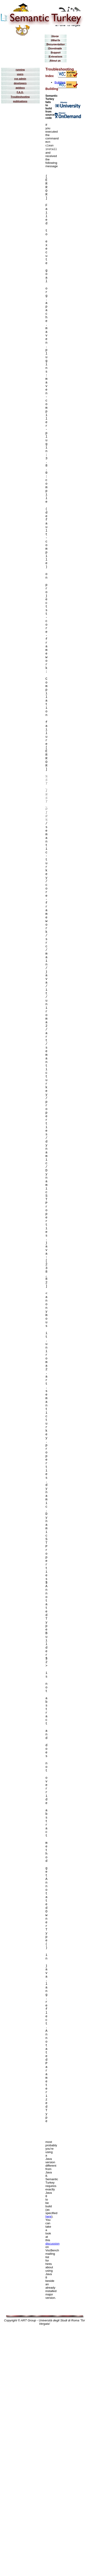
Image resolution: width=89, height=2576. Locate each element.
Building (59, 82)
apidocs (20, 87)
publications (20, 101)
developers (20, 83)
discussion (52, 2489)
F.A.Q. (20, 92)
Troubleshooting (20, 96)
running (20, 69)
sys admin (20, 78)
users (20, 74)
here (48, 2462)
